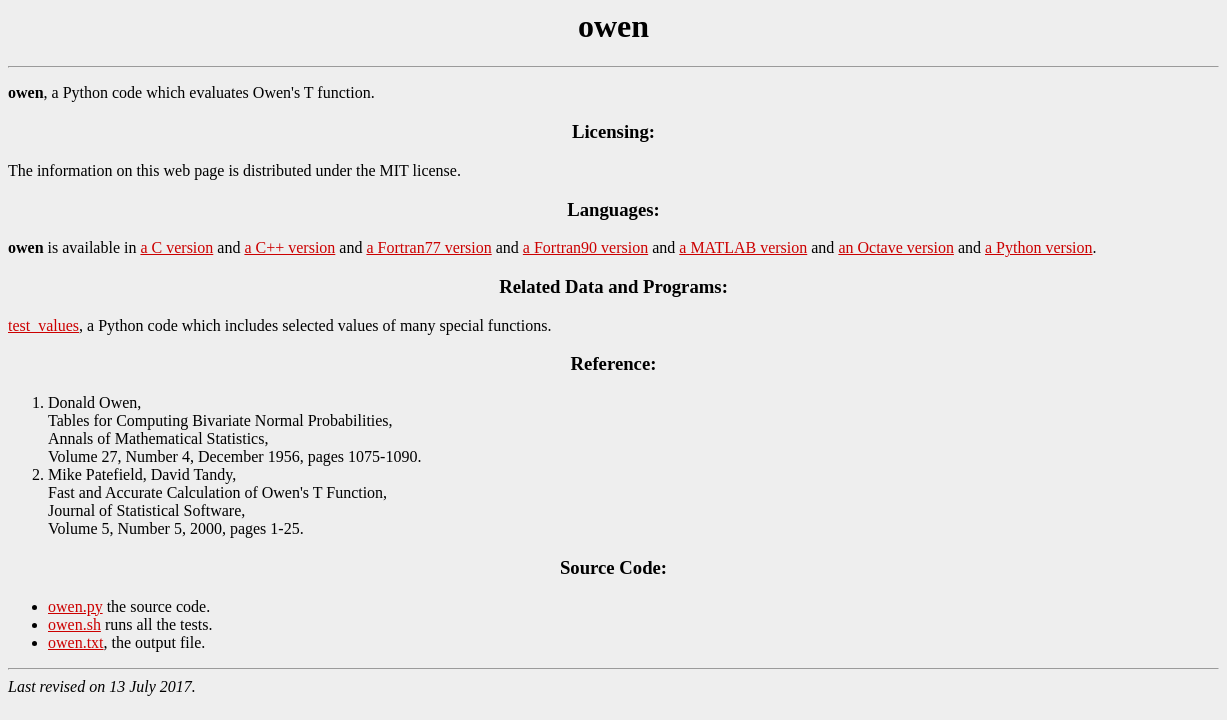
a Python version (1039, 247)
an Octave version (896, 247)
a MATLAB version (743, 247)
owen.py (75, 606)
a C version (176, 247)
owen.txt (76, 642)
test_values (43, 325)
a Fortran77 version (428, 247)
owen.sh (74, 624)
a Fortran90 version (585, 247)
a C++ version (289, 247)
